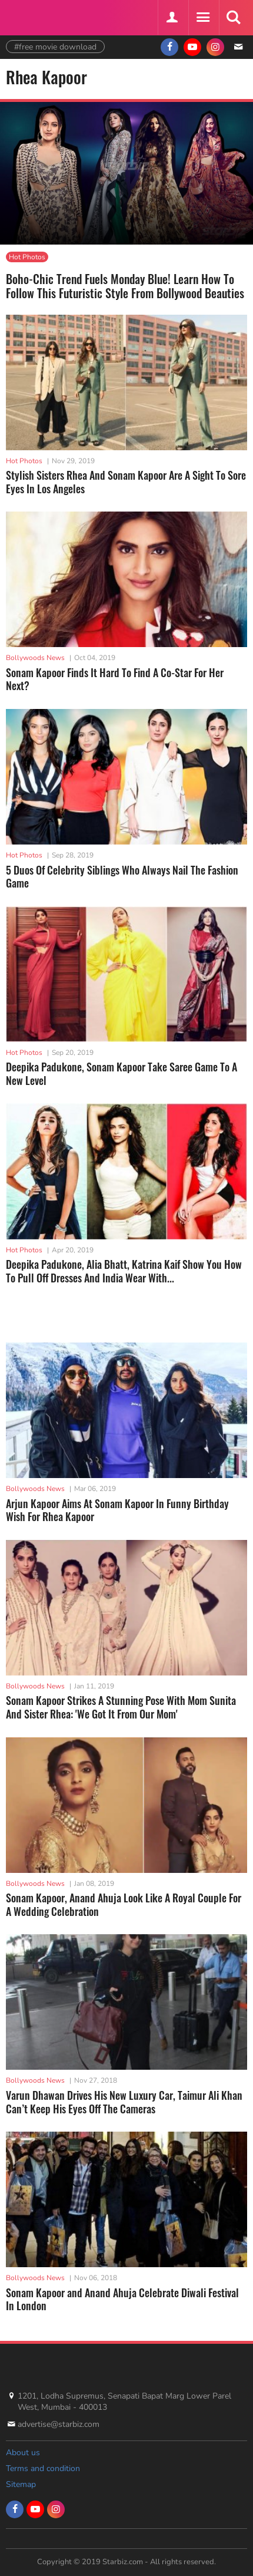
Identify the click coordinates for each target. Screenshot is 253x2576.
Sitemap (21, 2484)
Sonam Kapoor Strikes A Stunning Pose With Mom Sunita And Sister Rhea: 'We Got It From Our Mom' (121, 1707)
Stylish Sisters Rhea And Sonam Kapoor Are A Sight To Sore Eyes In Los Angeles (126, 481)
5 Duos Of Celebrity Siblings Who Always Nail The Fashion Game (122, 876)
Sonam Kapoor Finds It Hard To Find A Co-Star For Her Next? (115, 679)
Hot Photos (27, 257)
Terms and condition (43, 2468)
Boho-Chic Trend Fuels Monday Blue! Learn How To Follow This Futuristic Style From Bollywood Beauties (125, 286)
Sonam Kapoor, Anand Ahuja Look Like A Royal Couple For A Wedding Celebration (123, 1904)
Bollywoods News (35, 657)
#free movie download (55, 46)
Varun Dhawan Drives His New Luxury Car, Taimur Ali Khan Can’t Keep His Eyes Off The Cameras (124, 2101)
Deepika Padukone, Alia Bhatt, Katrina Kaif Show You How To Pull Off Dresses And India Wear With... (124, 1270)
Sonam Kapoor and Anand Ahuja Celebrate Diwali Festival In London (122, 2299)
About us (23, 2452)
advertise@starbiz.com (58, 2424)
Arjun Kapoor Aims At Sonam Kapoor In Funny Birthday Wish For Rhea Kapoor (117, 1510)
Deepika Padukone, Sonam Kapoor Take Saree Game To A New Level (121, 1073)
